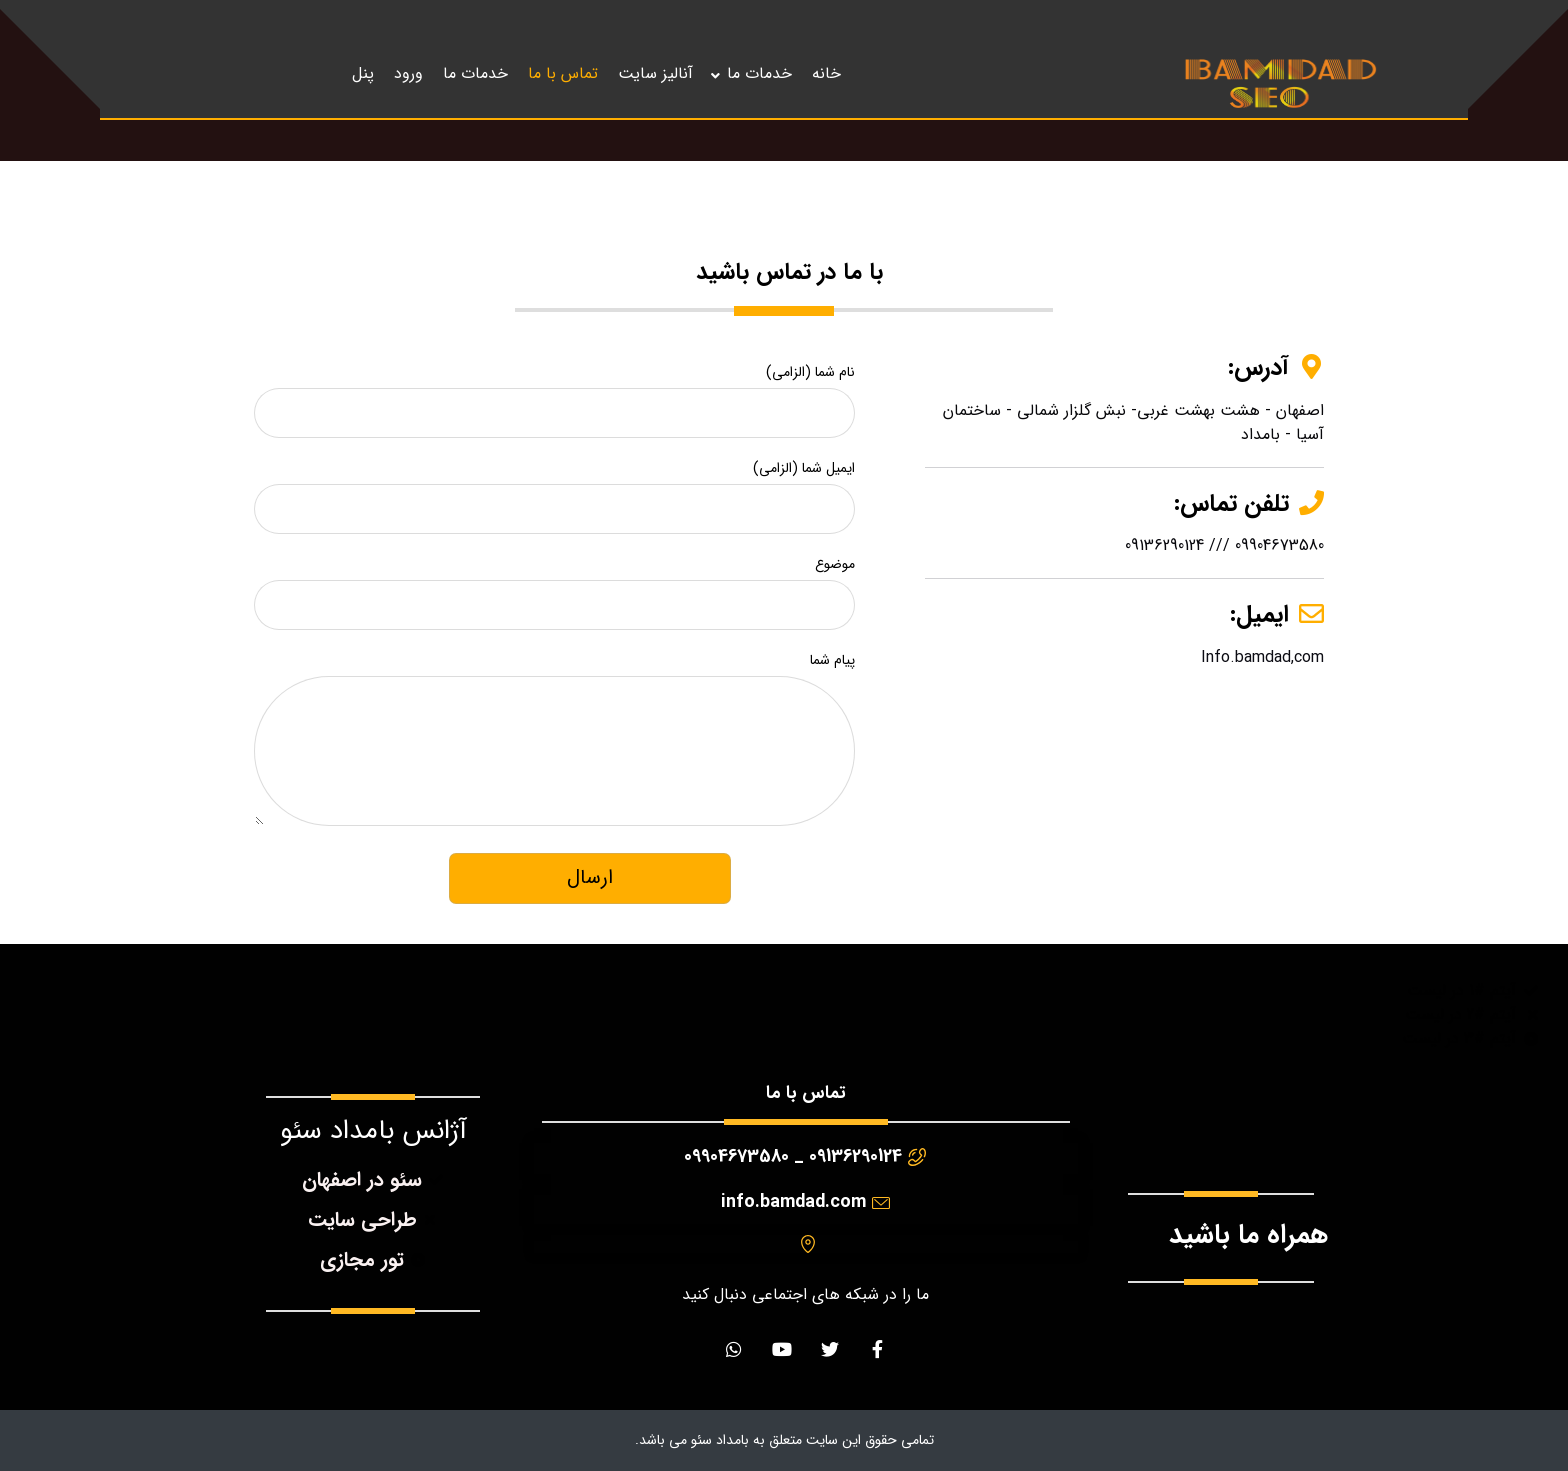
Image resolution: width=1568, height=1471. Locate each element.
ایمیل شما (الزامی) (554, 489)
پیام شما (554, 746)
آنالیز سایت (655, 73)
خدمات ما (759, 73)
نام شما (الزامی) (554, 393)
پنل (363, 73)
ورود (408, 73)
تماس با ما (563, 73)
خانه (826, 73)
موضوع (554, 585)
